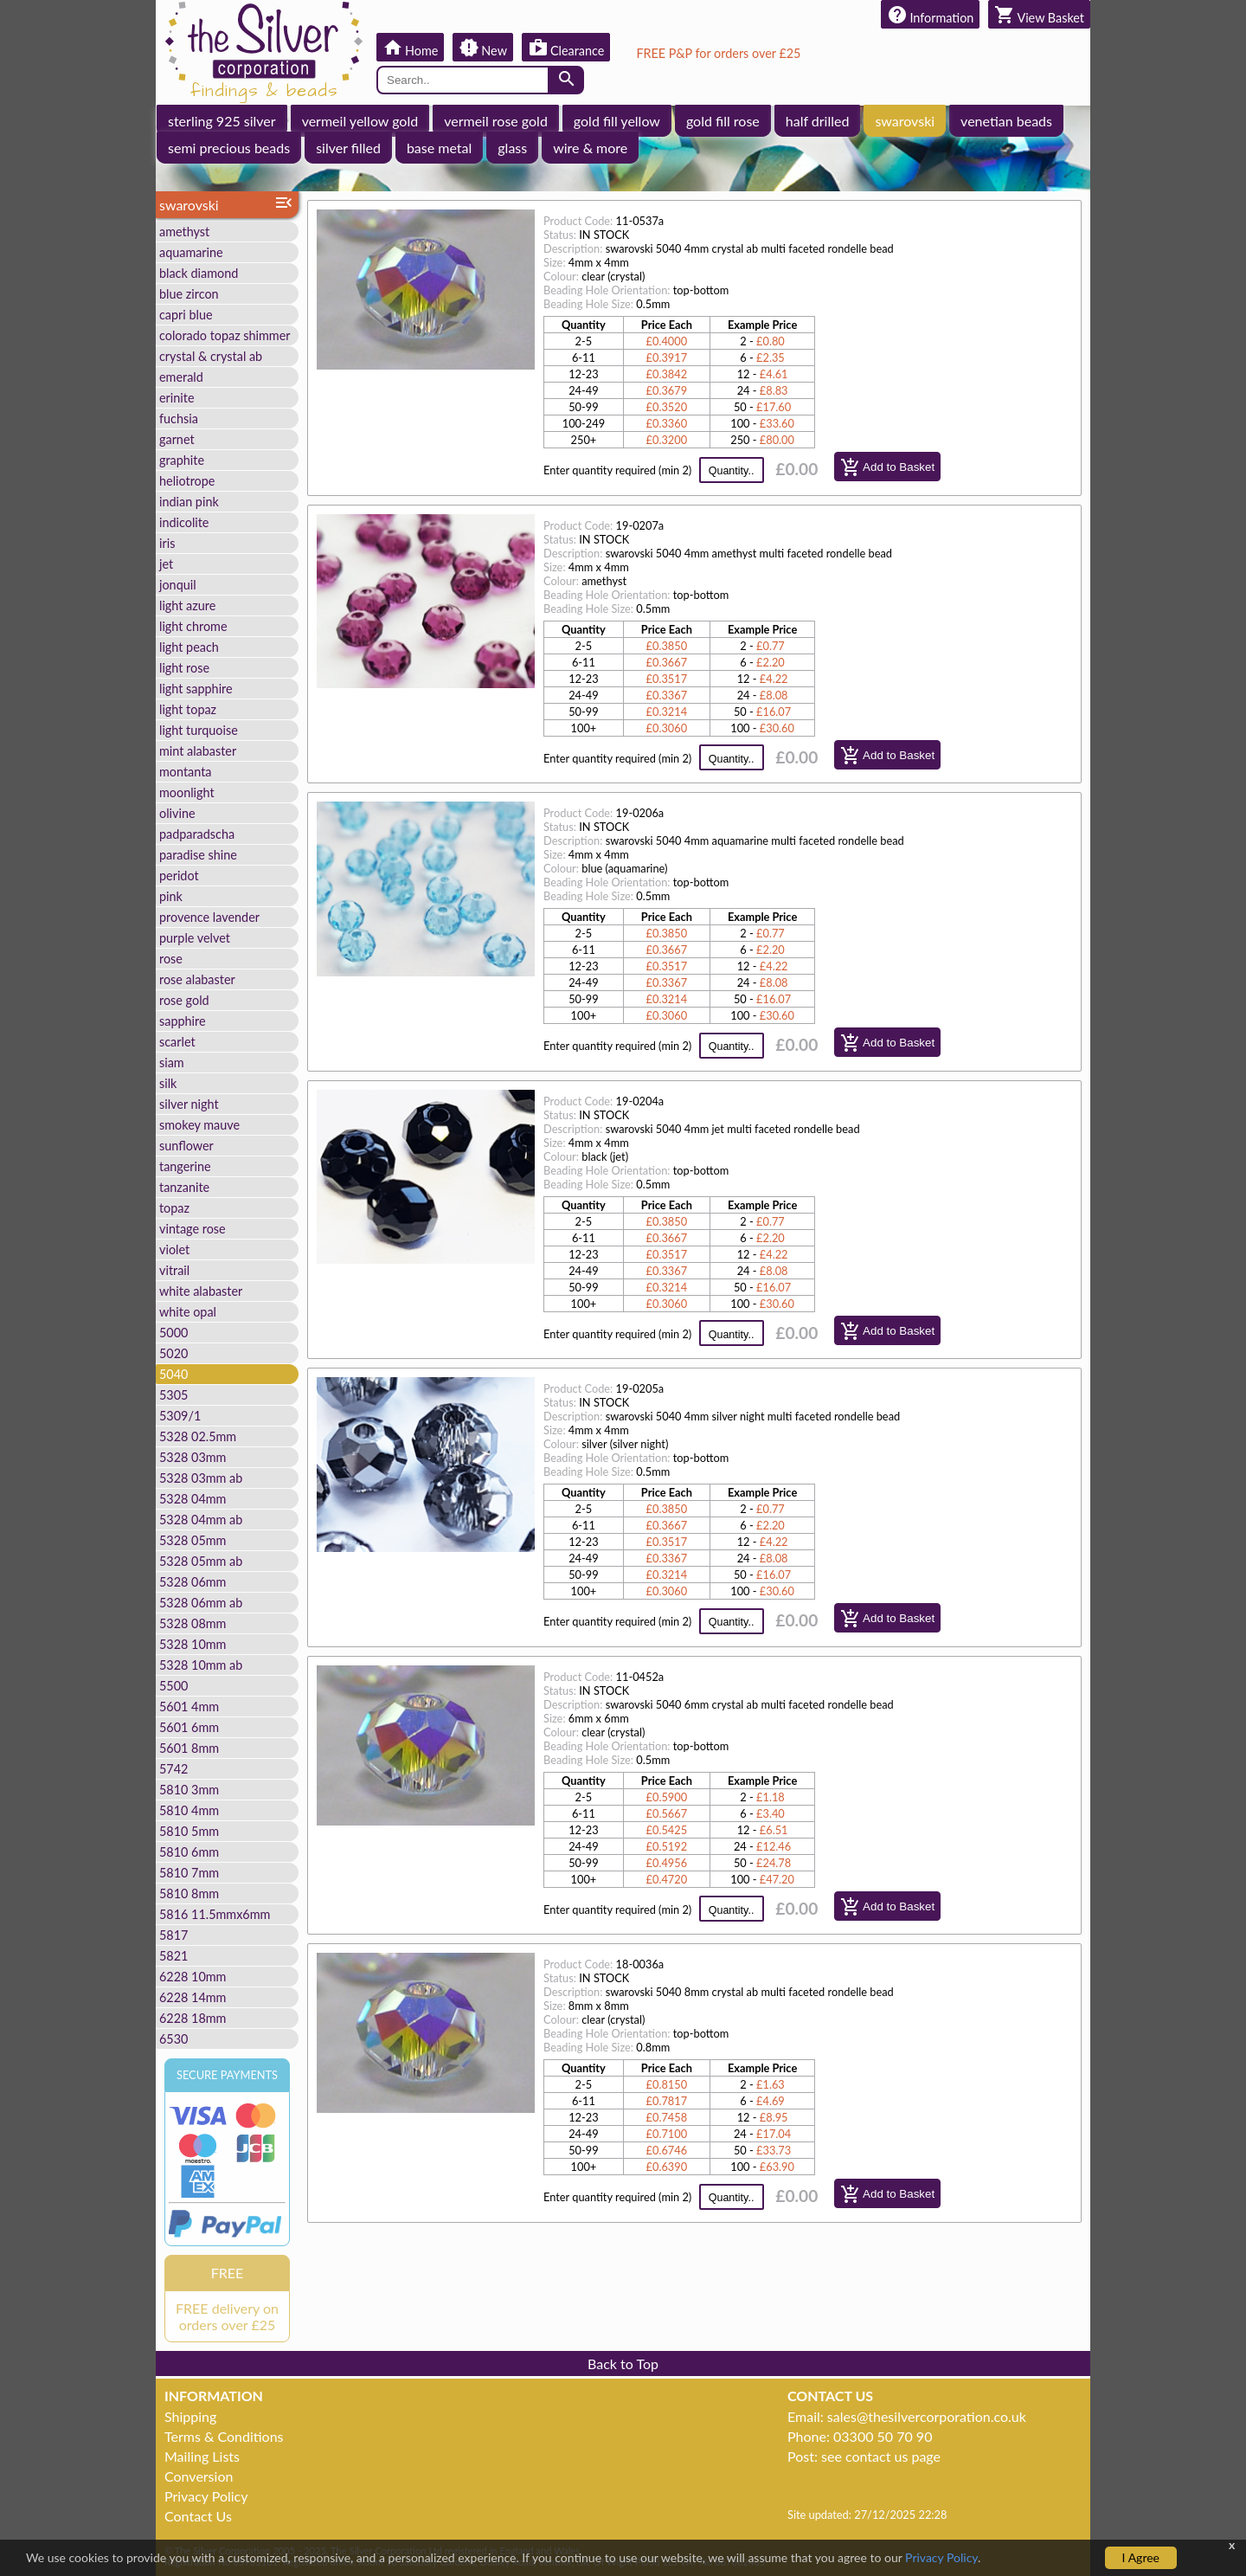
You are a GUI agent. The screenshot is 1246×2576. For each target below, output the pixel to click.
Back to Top (623, 2363)
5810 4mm (189, 1810)
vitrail (174, 1270)
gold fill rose (723, 121)
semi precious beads (229, 147)
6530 (173, 2039)
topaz (174, 1208)
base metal (439, 147)
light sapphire (196, 688)
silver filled (348, 147)
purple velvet (194, 938)
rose (171, 958)
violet (174, 1249)
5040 (173, 1374)
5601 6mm (189, 1727)
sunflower (186, 1145)
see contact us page (881, 2456)
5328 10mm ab (200, 1665)
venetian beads (1006, 121)
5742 (173, 1768)
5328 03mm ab (200, 1478)
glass (512, 147)
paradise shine (198, 854)
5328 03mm (192, 1457)
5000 (173, 1332)
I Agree (1140, 2557)
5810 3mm (189, 1789)
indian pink (189, 501)
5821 (173, 1955)
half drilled (818, 121)
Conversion (198, 2476)
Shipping (190, 2416)
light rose (184, 667)
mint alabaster (197, 751)
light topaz (187, 709)
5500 (173, 1685)
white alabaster (200, 1291)
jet (166, 564)
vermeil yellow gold (360, 121)
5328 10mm (192, 1644)
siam (171, 1062)
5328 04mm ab (200, 1519)
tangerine (185, 1166)
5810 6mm (189, 1852)
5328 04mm (192, 1498)
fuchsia (178, 418)
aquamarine (191, 252)
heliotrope (187, 480)
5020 (173, 1353)
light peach (189, 647)
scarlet (177, 1041)
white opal (187, 1311)
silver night (189, 1104)
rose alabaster (197, 979)
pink (171, 896)
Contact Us (198, 2516)
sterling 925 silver (222, 121)
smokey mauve (199, 1124)
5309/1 (180, 1415)
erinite (177, 397)
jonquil (177, 584)
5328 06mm (192, 1582)
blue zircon (189, 294)
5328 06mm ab (200, 1602)
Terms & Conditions (224, 2436)
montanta (185, 771)
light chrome (193, 626)
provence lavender (209, 917)
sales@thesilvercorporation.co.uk (926, 2416)
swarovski (904, 121)
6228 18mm (192, 2018)
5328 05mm (192, 1540)
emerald (181, 377)
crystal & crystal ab (210, 356)
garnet (177, 439)
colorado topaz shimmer (225, 335)
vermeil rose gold (496, 121)
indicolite (184, 522)
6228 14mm (192, 1997)
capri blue (186, 314)
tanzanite (184, 1187)
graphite (181, 460)
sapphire (182, 1021)
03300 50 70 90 (882, 2436)
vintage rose (192, 1228)
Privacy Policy (206, 2496)
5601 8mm (189, 1748)
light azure (187, 605)
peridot (179, 875)
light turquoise (198, 730)
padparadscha (196, 834)
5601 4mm (189, 1706)
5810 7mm (189, 1872)
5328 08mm (192, 1623)
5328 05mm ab (200, 1561)
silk (168, 1083)
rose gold (184, 1000)
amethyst (184, 231)
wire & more (590, 147)
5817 (173, 1935)
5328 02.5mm (197, 1436)
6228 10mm (192, 1976)
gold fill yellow (617, 121)
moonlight (187, 792)
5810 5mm (189, 1831)
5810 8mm (189, 1893)
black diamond (198, 273)
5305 (173, 1395)
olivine (177, 813)
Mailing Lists (202, 2456)
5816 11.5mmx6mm (214, 1914)
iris (167, 543)
